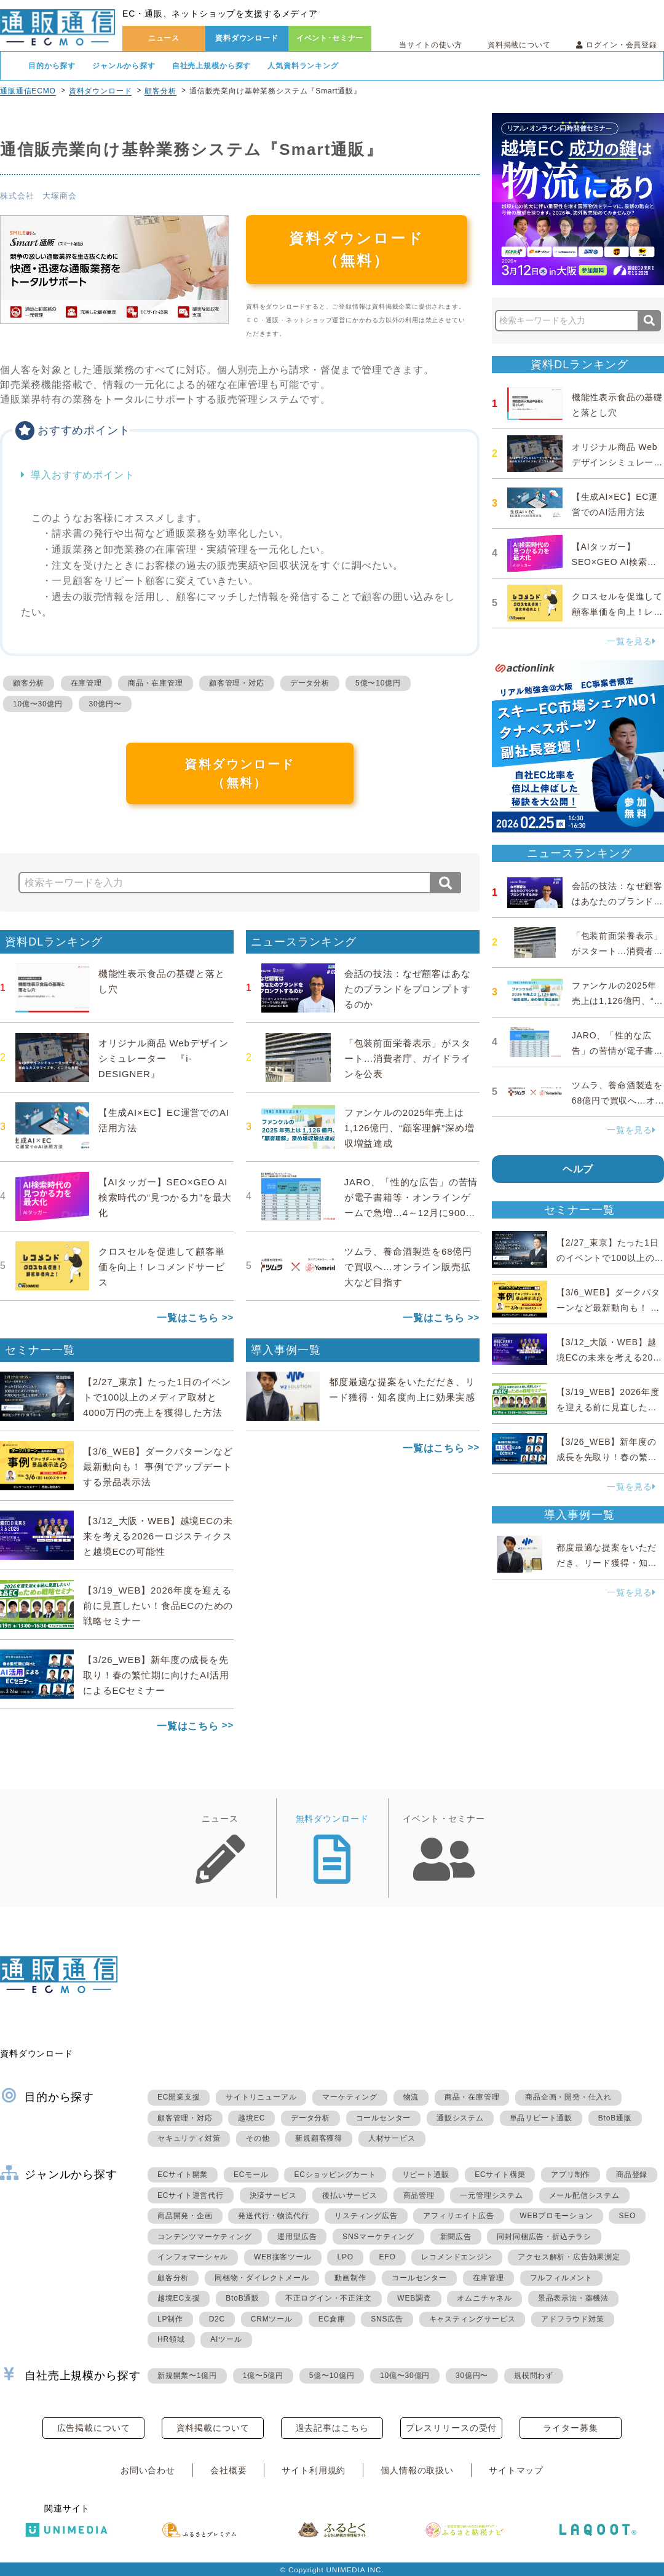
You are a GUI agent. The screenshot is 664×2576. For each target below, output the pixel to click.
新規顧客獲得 (318, 2138)
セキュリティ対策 (188, 2138)
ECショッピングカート (335, 2174)
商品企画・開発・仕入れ (568, 2097)
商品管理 (419, 2195)
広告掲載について (93, 2428)
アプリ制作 (570, 2174)
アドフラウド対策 (572, 2319)
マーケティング (349, 2097)
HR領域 (171, 2339)
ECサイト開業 (182, 2174)
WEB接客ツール (283, 2257)
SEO (627, 2215)
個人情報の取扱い (417, 2470)
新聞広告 (456, 2236)
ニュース (164, 38)
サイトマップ (516, 2470)
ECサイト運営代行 (190, 2195)
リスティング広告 (365, 2215)
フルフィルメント (561, 2278)
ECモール (251, 2174)
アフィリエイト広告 (458, 2215)
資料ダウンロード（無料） (356, 249)
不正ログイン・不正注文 (328, 2298)
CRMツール (272, 2319)
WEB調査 (414, 2298)
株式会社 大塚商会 (38, 195)
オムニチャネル (484, 2298)
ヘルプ (578, 1169)
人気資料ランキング (303, 65)
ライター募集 (570, 2428)
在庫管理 (86, 683)
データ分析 (310, 683)
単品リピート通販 (541, 2118)
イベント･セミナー (330, 38)
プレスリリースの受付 (451, 2428)
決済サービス (273, 2195)
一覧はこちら (188, 1318)
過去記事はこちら (332, 2428)
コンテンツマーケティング (204, 2236)
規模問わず (533, 2375)
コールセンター (383, 2118)
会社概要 (228, 2470)
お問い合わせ (148, 2470)
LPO (345, 2257)
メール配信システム (584, 2195)
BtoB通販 (615, 2118)
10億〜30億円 (38, 704)
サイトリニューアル (261, 2097)
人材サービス (392, 2138)
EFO (387, 2257)
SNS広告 (387, 2319)
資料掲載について (519, 45)
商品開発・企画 (185, 2215)
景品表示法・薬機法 (573, 2298)
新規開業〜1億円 (187, 2375)
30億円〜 (105, 704)
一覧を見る (631, 641)
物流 (411, 2097)
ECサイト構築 (500, 2174)
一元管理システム (491, 2195)
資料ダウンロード (247, 38)
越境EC (251, 2118)
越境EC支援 (178, 2298)
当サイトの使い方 (430, 45)
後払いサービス (349, 2195)
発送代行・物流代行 (273, 2215)
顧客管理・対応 (236, 683)
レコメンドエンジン (456, 2257)
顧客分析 (160, 91)
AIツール (226, 2339)
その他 (257, 2138)
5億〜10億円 (378, 683)
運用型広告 (297, 2236)
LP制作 (170, 2319)
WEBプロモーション (556, 2215)
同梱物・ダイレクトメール (262, 2278)
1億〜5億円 (263, 2375)
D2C (217, 2319)
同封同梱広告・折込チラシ (544, 2236)
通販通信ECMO (28, 91)
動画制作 (350, 2278)
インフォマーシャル (192, 2257)
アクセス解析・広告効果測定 (569, 2257)
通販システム (460, 2118)
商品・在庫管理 (155, 683)
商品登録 (631, 2174)
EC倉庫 (332, 2319)
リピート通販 (425, 2174)
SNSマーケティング (378, 2236)
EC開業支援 (178, 2097)
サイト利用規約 (314, 2470)
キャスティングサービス (472, 2319)
